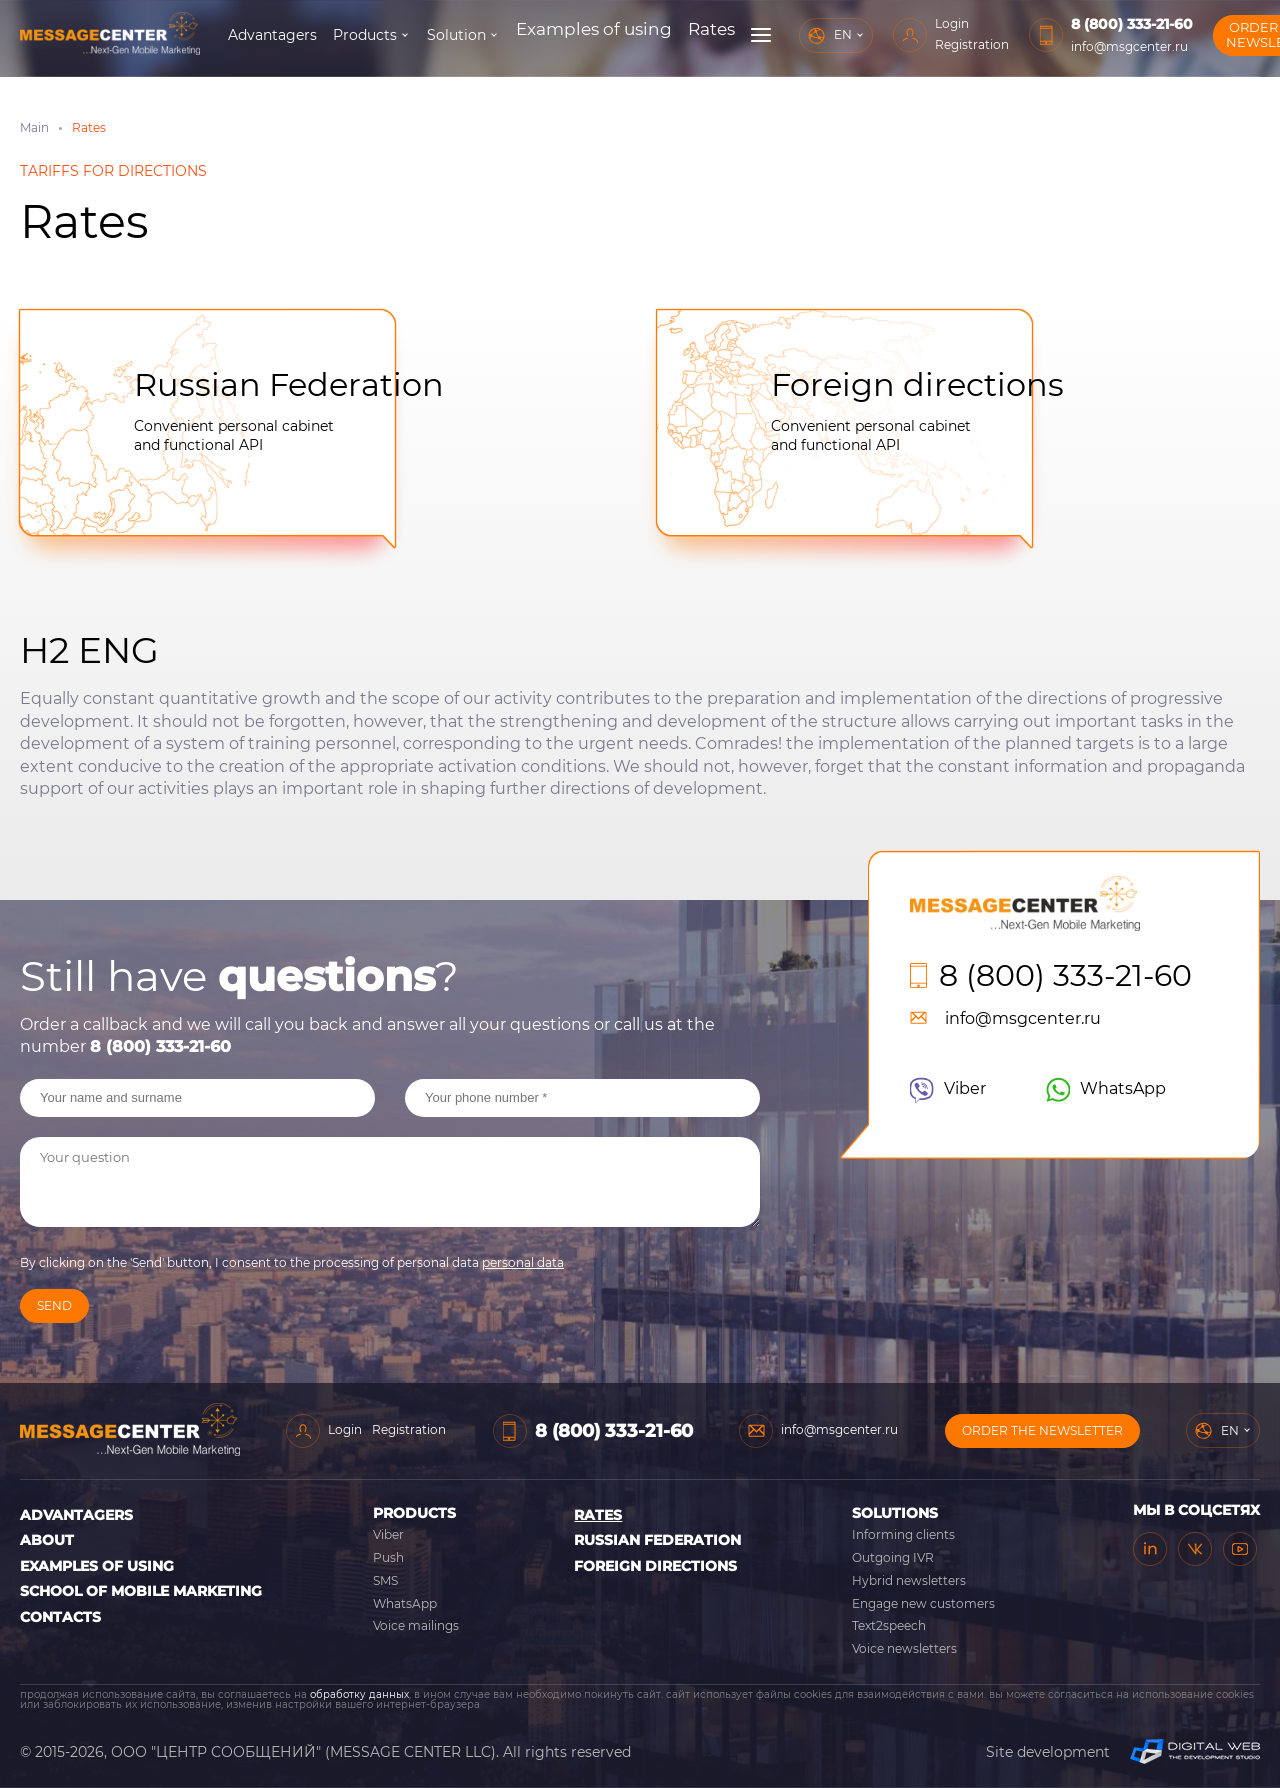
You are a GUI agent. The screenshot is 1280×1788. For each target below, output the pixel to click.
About (47, 1540)
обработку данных (359, 1694)
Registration (909, 44)
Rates (598, 1515)
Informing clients (903, 1534)
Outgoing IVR (893, 1557)
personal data (523, 1262)
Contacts (60, 1617)
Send (54, 1305)
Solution (542, 35)
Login (889, 23)
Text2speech (889, 1625)
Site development (1123, 1751)
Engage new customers (923, 1603)
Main (34, 127)
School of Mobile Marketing (141, 1591)
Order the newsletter (1208, 35)
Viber (948, 1090)
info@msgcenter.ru (1066, 46)
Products (451, 35)
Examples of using (97, 1566)
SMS (385, 1580)
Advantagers (358, 35)
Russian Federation (289, 384)
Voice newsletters (904, 1648)
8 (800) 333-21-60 (1069, 24)
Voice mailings (416, 1625)
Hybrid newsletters (909, 1580)
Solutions (895, 1513)
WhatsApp (1106, 1090)
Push (388, 1557)
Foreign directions (917, 384)
